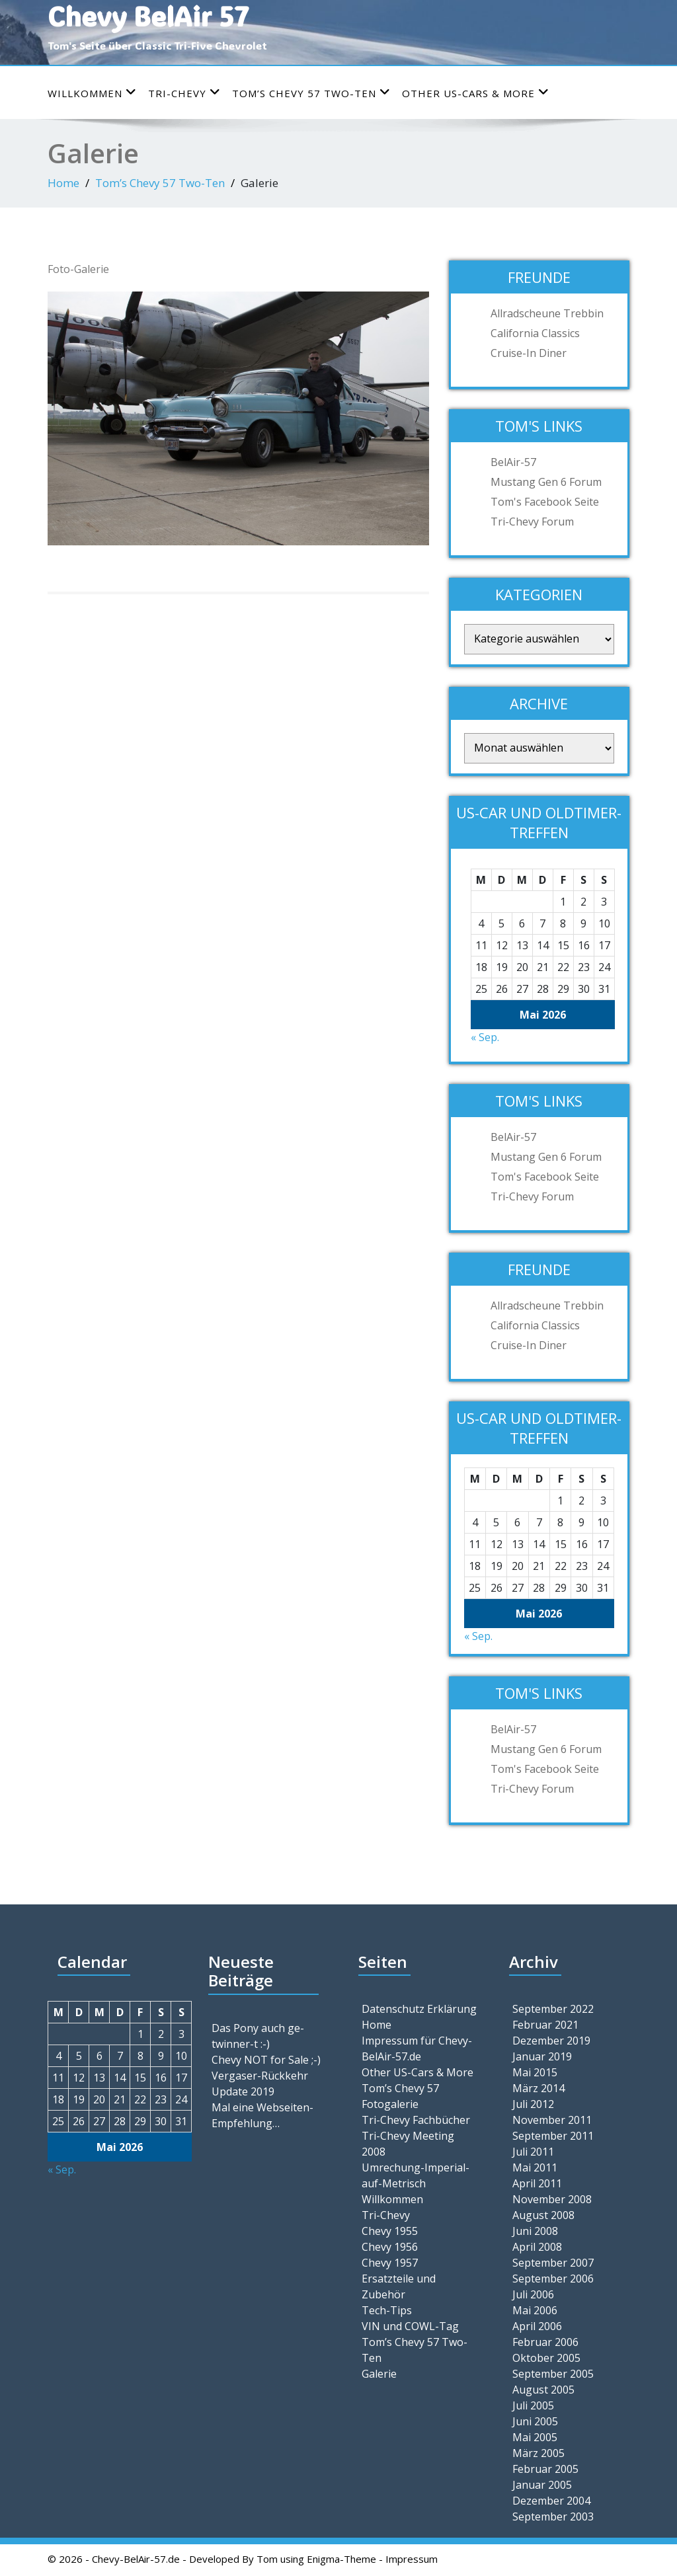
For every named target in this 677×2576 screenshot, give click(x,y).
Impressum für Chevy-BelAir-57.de (417, 2048)
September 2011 (553, 2135)
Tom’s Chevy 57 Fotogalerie (400, 2096)
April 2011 (537, 2183)
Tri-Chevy (184, 93)
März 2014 (538, 2088)
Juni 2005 (535, 2421)
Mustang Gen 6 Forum (546, 481)
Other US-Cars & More (475, 93)
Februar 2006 (545, 2342)
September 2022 (553, 2009)
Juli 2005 (533, 2405)
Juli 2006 (533, 2294)
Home (63, 182)
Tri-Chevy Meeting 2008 (408, 2143)
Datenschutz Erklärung (419, 2009)
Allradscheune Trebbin (547, 313)
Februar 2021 (545, 2024)
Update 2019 (243, 2091)
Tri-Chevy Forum (532, 521)
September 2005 (553, 2373)
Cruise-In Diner (529, 353)
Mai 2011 (534, 2167)
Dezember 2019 (551, 2040)
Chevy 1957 (390, 2262)
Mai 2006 (534, 2310)
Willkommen (92, 93)
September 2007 (553, 2262)
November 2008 (552, 2199)
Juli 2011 (533, 2151)
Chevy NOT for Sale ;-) (266, 2059)
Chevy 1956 (390, 2247)
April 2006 (537, 2326)
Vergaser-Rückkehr (260, 2075)
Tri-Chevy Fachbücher (416, 2120)
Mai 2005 (534, 2437)
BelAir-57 (513, 462)
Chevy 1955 (390, 2231)
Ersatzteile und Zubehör (399, 2286)
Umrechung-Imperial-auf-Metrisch (415, 2175)
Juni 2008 (535, 2231)
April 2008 (537, 2247)
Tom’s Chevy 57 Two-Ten (311, 93)
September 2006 (553, 2278)
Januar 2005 (542, 2485)
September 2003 (553, 2516)
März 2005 (538, 2453)
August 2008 (543, 2215)
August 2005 (543, 2389)
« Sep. (485, 1037)
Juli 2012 (533, 2104)
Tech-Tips (387, 2310)
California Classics (535, 333)
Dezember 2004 (551, 2500)
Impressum (411, 2558)
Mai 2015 (534, 2072)
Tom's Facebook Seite (545, 501)
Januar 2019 (542, 2056)
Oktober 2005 (546, 2358)
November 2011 (552, 2120)
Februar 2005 (545, 2469)
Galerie (379, 2373)
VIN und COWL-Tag (410, 2326)
